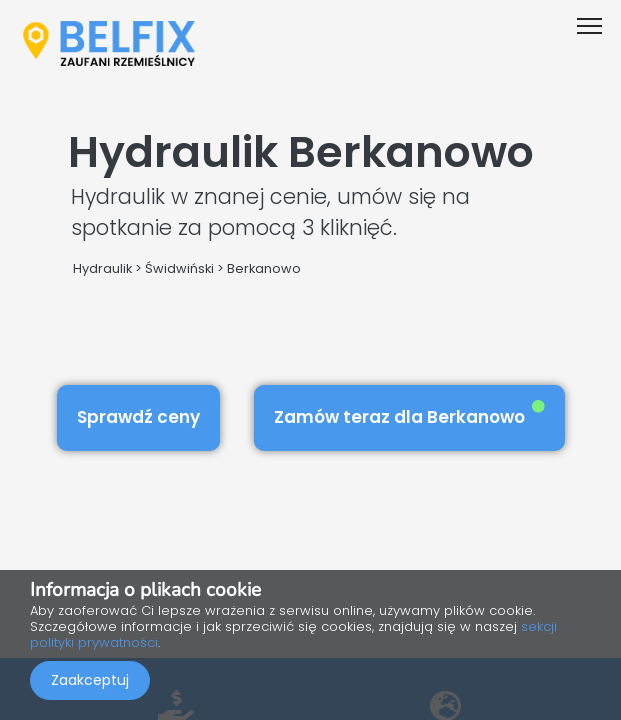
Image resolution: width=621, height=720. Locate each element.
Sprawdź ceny (138, 417)
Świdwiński (179, 268)
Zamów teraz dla (409, 414)
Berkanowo (264, 268)
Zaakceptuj (90, 680)
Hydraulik (102, 268)
